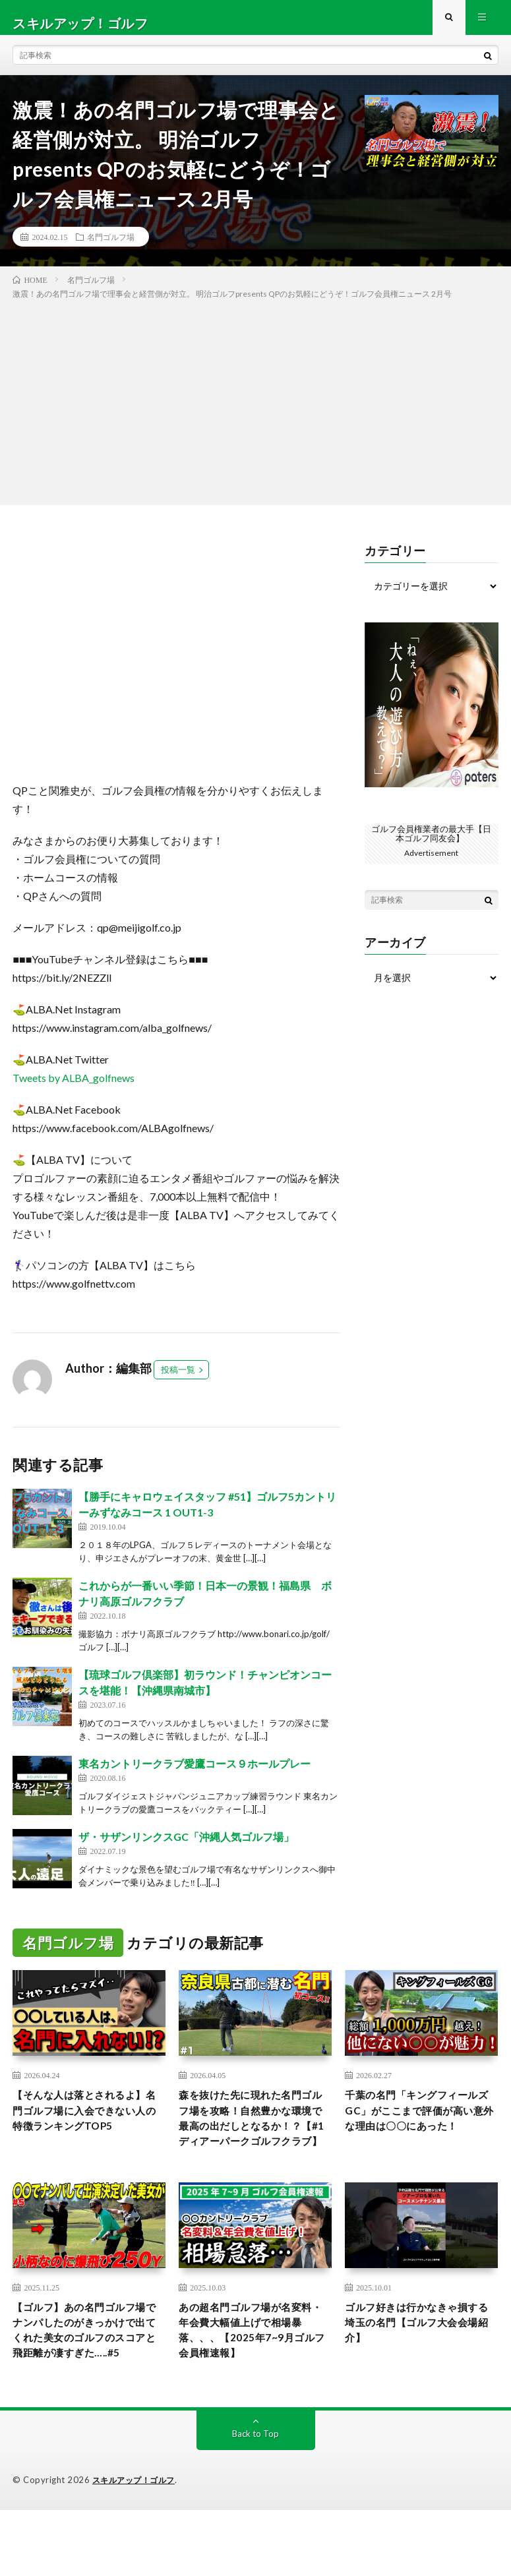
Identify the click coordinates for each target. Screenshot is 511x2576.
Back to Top (255, 2499)
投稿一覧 (178, 1381)
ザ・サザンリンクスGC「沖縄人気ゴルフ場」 (186, 1848)
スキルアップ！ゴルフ (136, 2546)
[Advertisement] (255, 410)
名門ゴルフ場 (111, 248)
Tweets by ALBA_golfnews (74, 1089)
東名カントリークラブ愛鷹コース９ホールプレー (194, 1775)
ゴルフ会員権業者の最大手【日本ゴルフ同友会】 (431, 844)
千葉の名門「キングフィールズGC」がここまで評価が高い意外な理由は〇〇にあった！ (420, 2135)
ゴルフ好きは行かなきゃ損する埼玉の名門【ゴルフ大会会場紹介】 (418, 2365)
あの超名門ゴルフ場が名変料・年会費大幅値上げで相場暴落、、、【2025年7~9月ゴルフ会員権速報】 (252, 2374)
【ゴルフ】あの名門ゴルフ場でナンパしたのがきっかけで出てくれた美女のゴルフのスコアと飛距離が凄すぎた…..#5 (86, 2383)
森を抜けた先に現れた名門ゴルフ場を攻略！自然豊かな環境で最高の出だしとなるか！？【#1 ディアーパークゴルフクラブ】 (254, 2143)
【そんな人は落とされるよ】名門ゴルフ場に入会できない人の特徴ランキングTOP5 (86, 2135)
